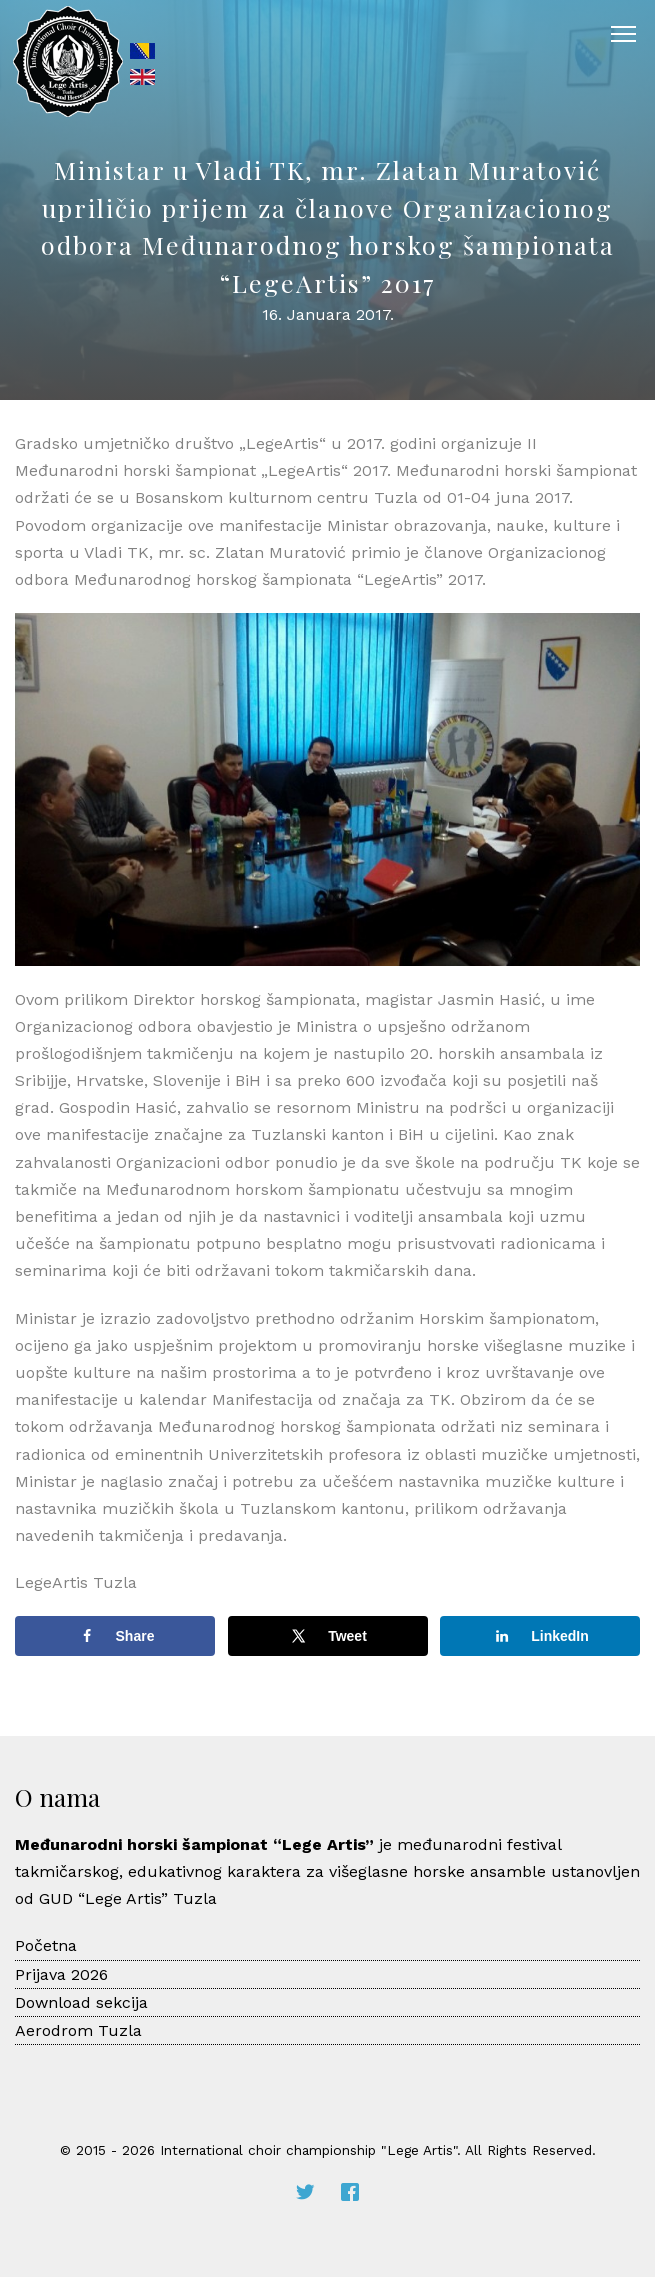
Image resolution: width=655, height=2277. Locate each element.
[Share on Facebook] (115, 1636)
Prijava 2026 (61, 1974)
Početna (46, 1945)
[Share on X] (328, 1636)
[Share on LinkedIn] (540, 1636)
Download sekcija (81, 2002)
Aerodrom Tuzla (78, 2030)
